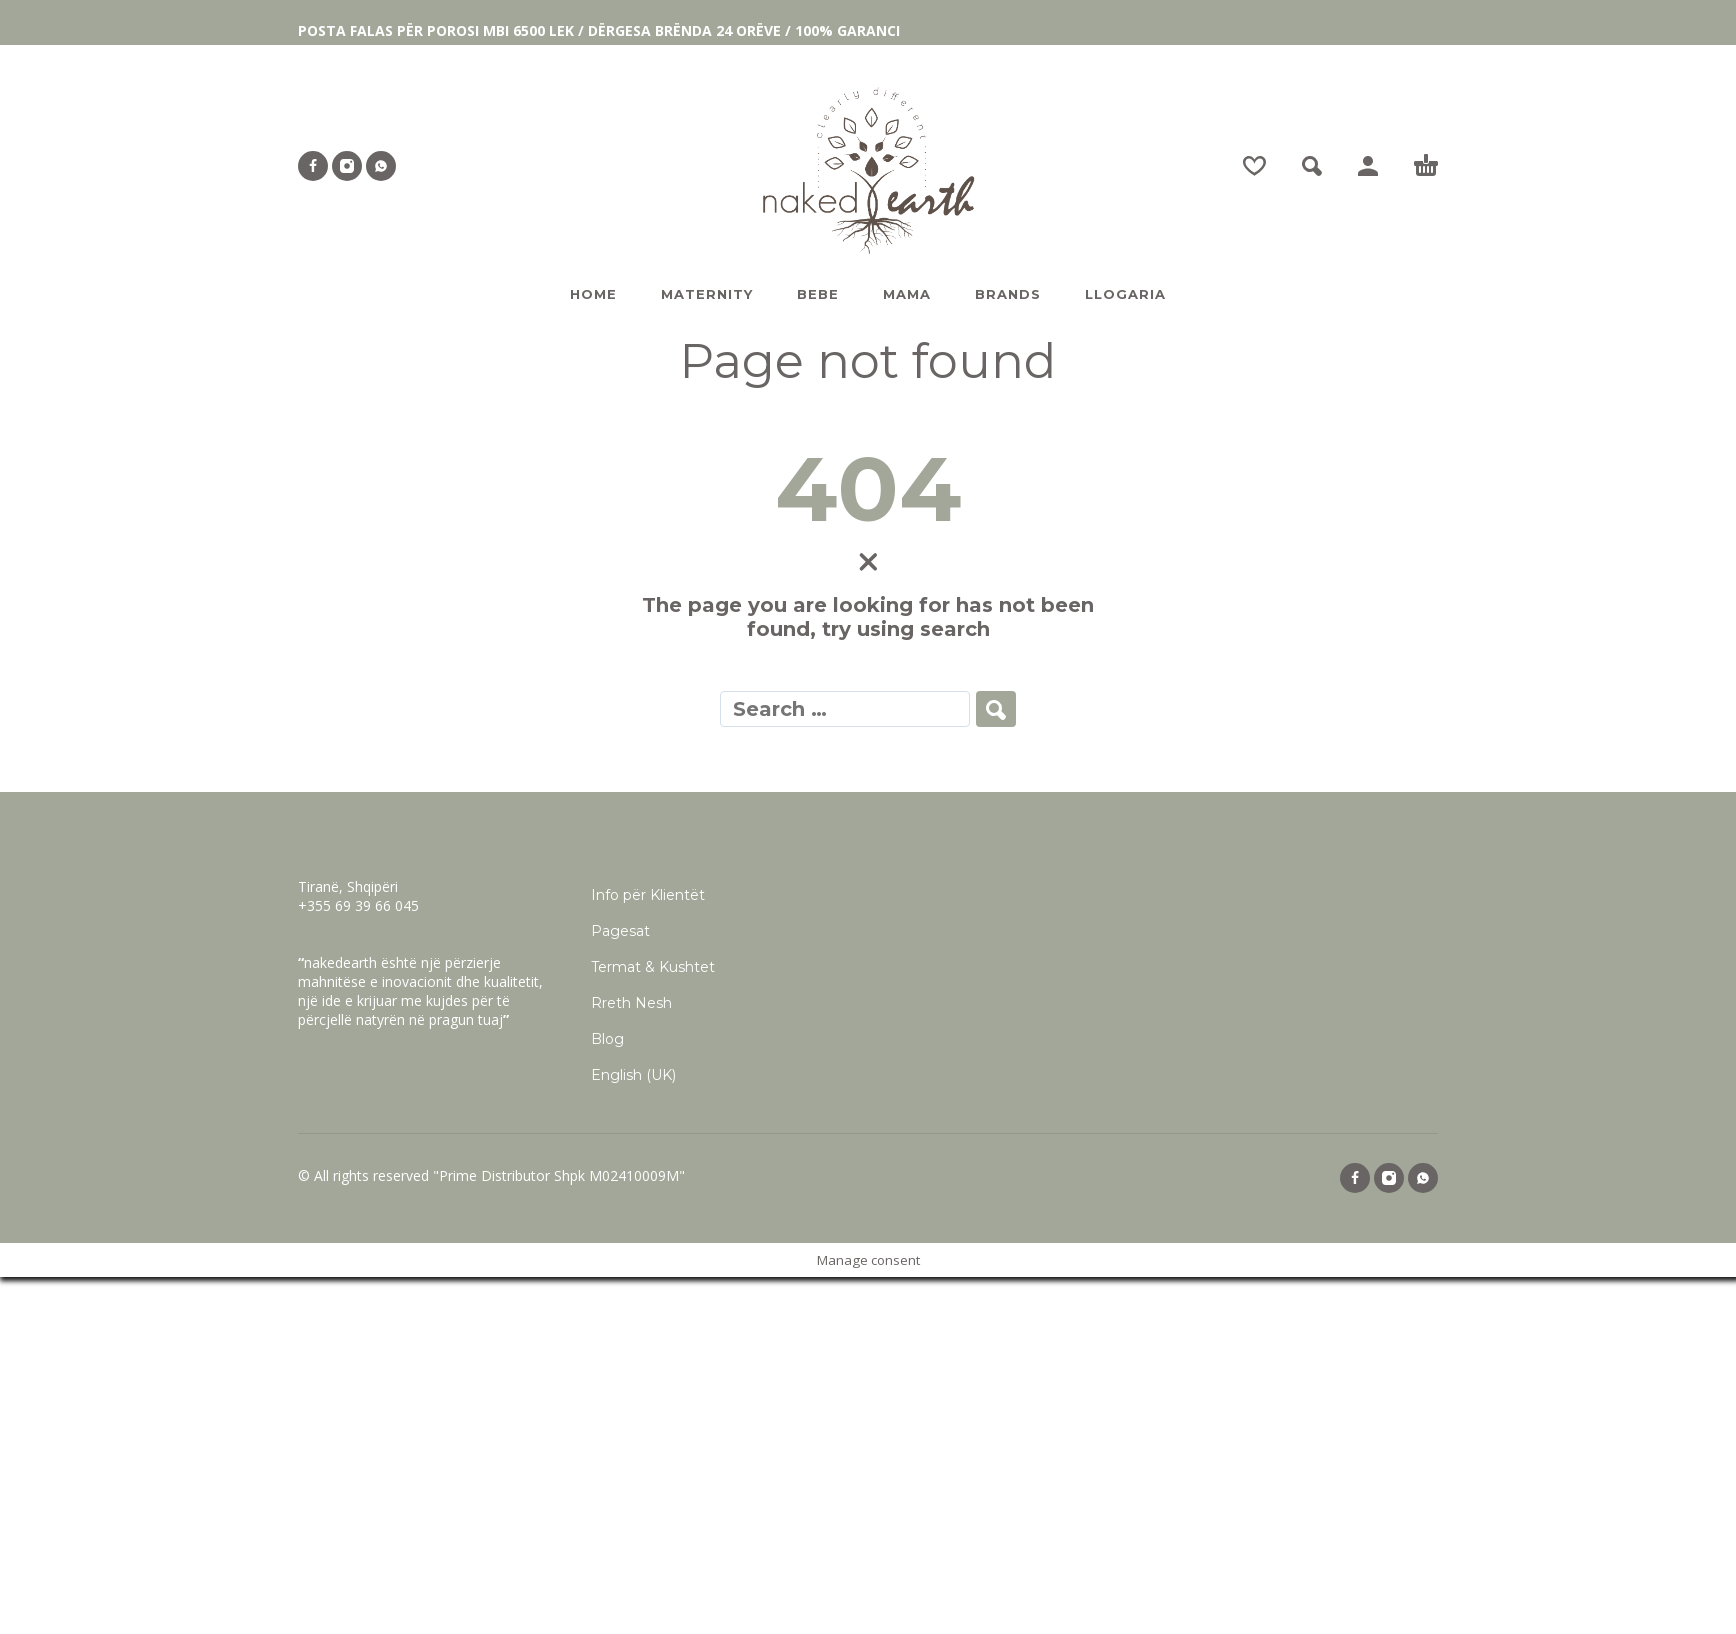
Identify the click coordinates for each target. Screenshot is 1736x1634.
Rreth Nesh (631, 1003)
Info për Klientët (648, 895)
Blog (607, 1039)
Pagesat (620, 931)
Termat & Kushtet (653, 967)
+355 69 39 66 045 (358, 905)
